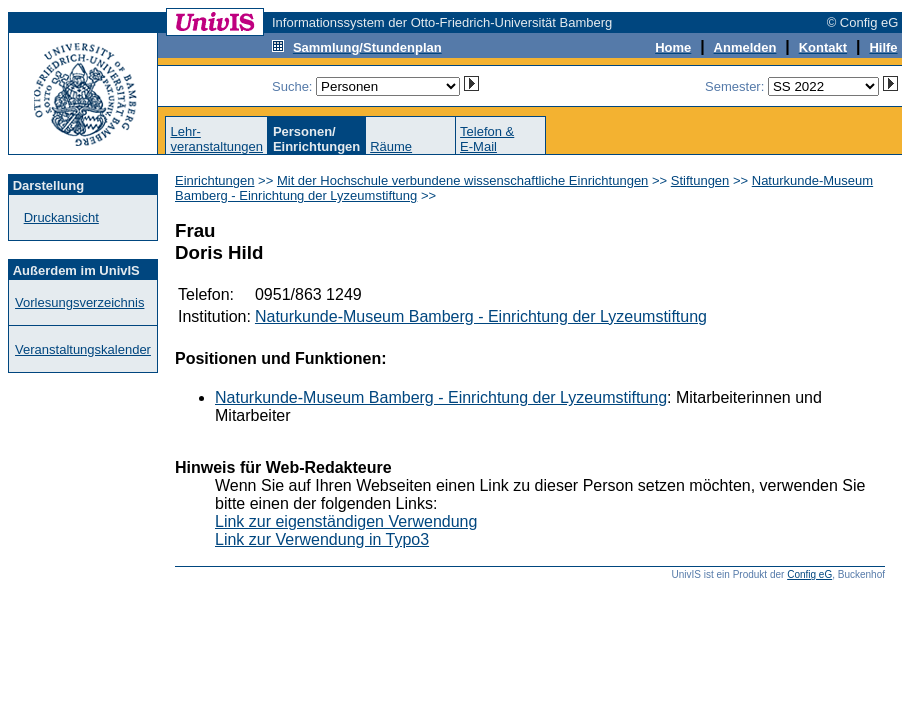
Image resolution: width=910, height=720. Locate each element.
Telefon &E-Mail (487, 139)
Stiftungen (700, 180)
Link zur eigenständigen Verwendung (346, 521)
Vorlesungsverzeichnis (79, 302)
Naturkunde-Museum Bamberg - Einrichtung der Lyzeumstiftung (481, 316)
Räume (391, 146)
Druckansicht (61, 217)
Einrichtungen (215, 180)
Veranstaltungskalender (83, 349)
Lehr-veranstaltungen (216, 139)
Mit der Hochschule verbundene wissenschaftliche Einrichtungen (462, 180)
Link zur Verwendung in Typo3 (322, 539)
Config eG (809, 574)
